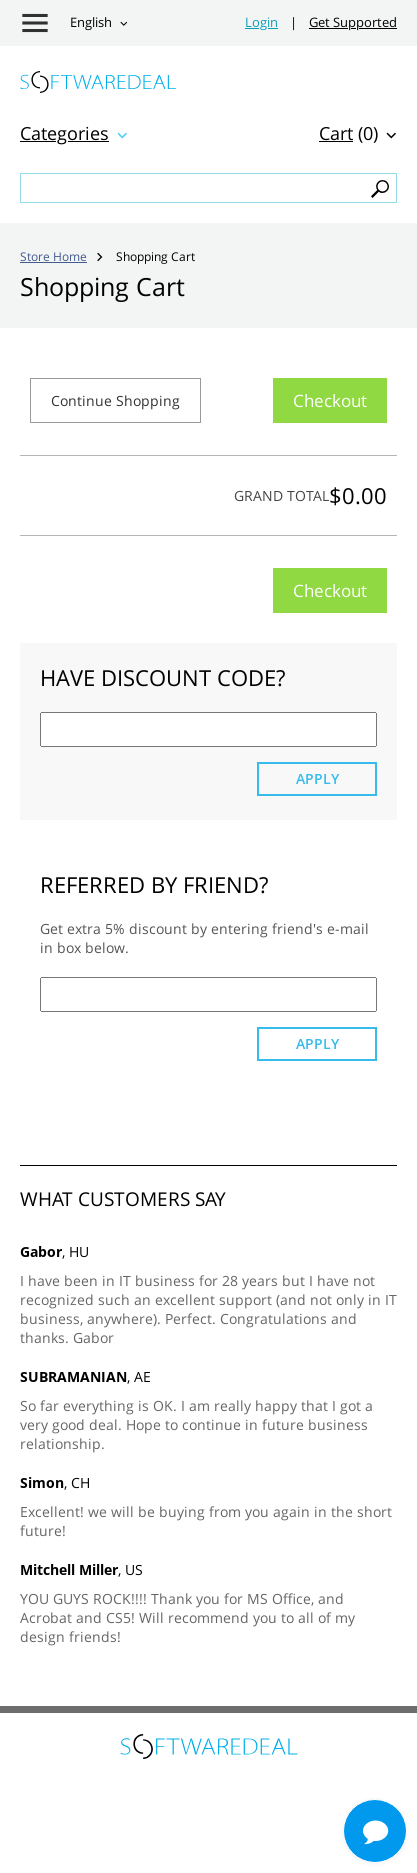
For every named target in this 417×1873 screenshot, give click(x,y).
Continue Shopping (115, 400)
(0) (348, 133)
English (91, 22)
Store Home (53, 256)
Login (261, 22)
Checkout (330, 400)
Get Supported (353, 22)
